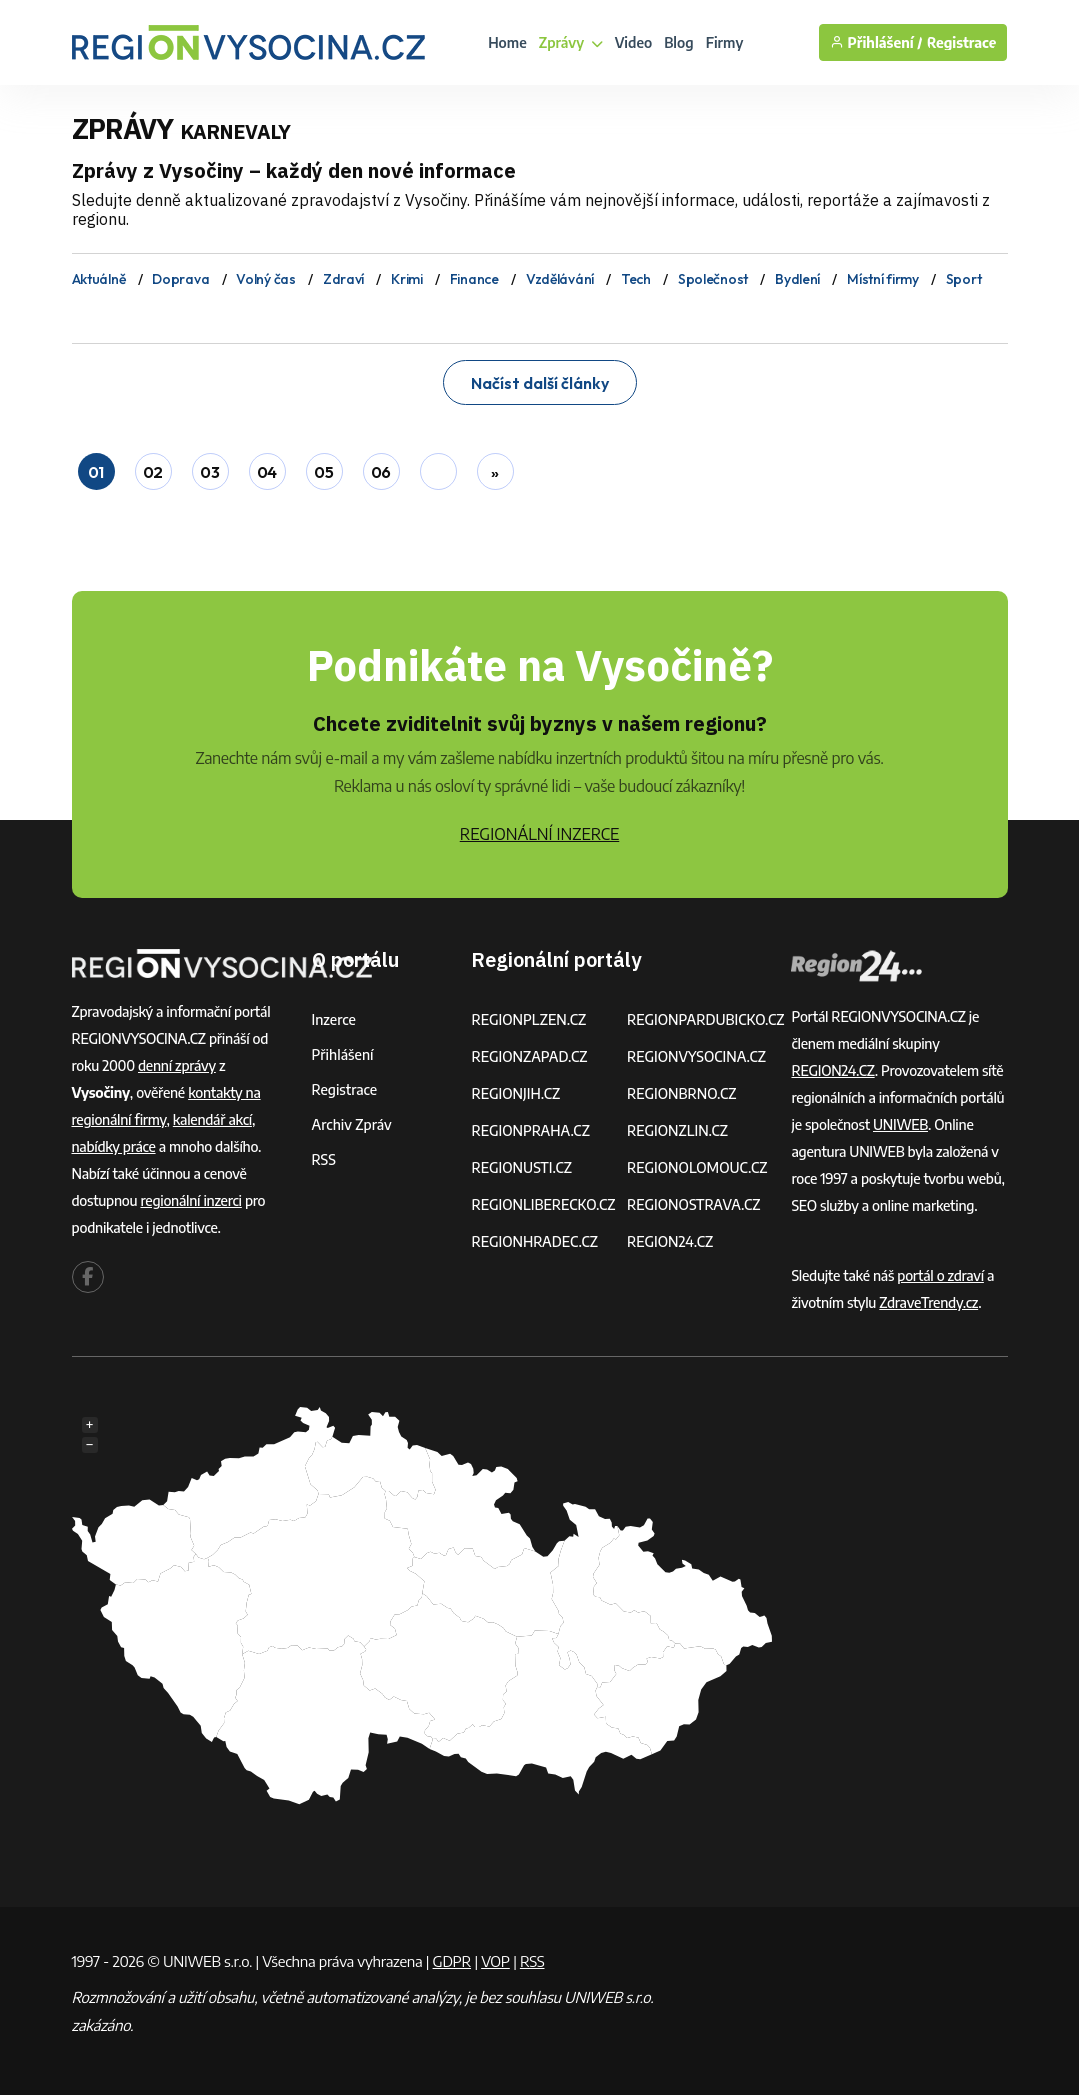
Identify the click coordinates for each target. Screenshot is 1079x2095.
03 (209, 472)
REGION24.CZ (670, 1241)
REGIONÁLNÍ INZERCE (540, 834)
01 (96, 472)
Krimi (407, 279)
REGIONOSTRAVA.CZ (693, 1204)
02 (153, 472)
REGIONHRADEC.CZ (534, 1241)
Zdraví (343, 279)
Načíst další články (540, 383)
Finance (474, 279)
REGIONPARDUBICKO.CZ (706, 1019)
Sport (964, 279)
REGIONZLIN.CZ (677, 1130)
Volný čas (265, 279)
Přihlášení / (876, 42)
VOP (495, 1961)
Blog (678, 42)
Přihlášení (343, 1054)
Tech (636, 279)
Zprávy (571, 42)
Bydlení (797, 279)
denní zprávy (177, 1065)
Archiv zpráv (352, 1124)
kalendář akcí (212, 1119)
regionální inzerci (190, 1200)
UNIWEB (900, 1124)
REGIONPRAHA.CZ (530, 1130)
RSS (324, 1159)
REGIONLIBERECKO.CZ (543, 1204)
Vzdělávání (560, 279)
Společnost (713, 279)
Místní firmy (883, 279)
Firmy (725, 42)
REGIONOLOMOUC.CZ (697, 1167)
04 (267, 472)
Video (634, 42)
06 (381, 472)
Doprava (180, 279)
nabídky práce (114, 1146)
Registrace (962, 42)
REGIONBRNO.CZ (682, 1093)
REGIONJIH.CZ (515, 1093)
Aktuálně (99, 279)
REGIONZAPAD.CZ (529, 1056)
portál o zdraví (940, 1275)
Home (507, 42)
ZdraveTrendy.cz (928, 1302)
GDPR (452, 1961)
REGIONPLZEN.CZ (528, 1019)
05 (323, 472)
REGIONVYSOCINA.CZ (696, 1056)
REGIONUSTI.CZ (521, 1167)
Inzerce (334, 1019)
